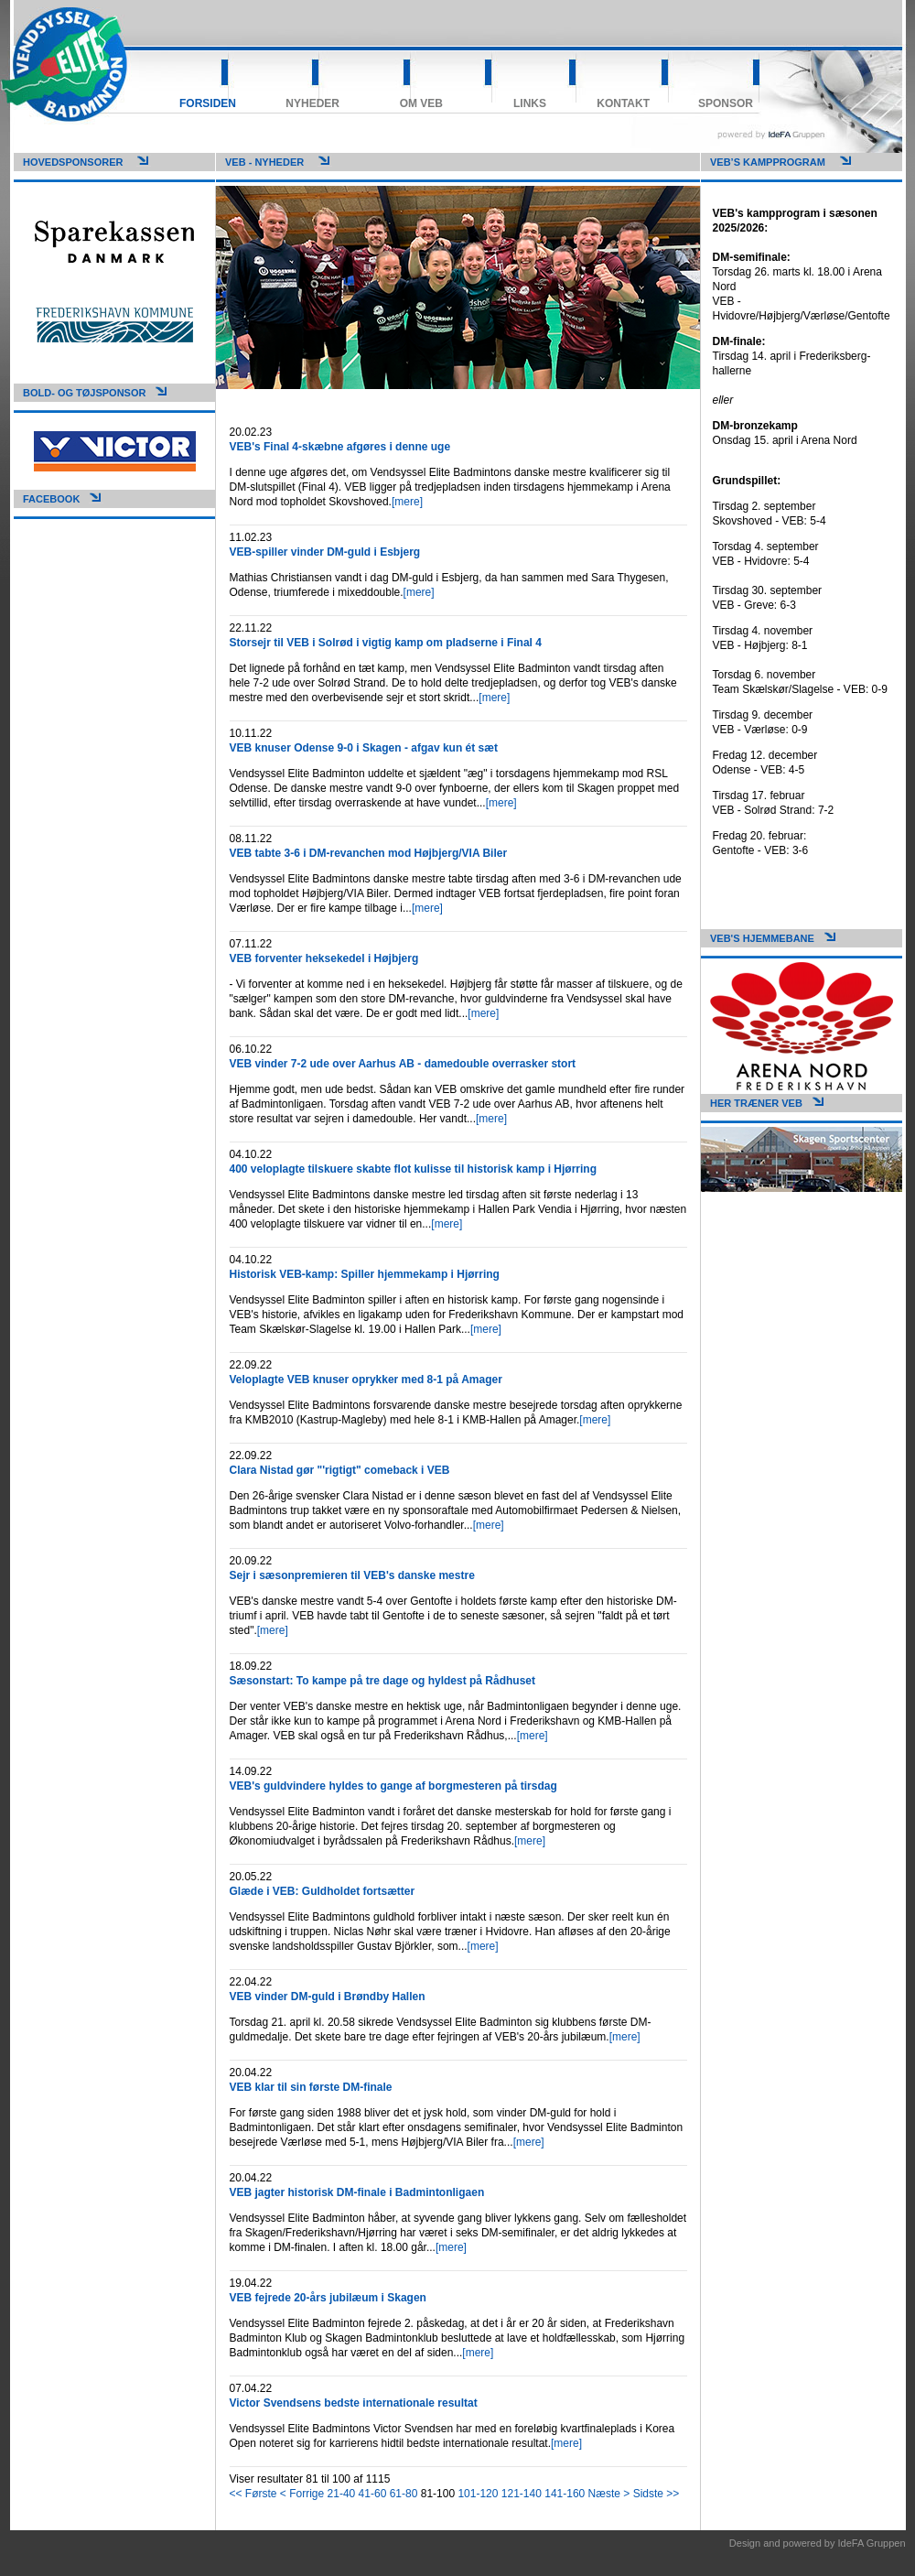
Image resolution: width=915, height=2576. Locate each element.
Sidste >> (656, 2493)
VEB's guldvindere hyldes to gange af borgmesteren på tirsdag (393, 1786)
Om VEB (421, 103)
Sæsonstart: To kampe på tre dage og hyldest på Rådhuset (383, 1680)
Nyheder (312, 103)
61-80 (404, 2493)
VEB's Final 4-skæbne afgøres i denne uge (340, 446)
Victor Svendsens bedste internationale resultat (354, 2403)
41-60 (373, 2493)
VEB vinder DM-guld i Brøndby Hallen (327, 1996)
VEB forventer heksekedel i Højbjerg (324, 958)
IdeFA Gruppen (872, 2543)
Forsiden (207, 103)
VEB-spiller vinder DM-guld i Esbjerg (325, 552)
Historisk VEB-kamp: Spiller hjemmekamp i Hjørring (365, 1274)
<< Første (253, 2493)
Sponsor (725, 103)
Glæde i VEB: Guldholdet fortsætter (322, 1891)
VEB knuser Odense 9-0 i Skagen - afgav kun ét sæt (364, 747)
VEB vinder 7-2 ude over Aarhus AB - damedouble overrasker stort (403, 1063)
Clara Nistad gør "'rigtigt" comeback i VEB (340, 1470)
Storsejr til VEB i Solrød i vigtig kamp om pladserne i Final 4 (386, 642)
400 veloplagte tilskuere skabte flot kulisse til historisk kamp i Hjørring (413, 1169)
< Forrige (302, 2493)
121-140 (521, 2493)
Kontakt (623, 103)
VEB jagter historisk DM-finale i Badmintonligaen (357, 2192)
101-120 (478, 2493)
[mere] (407, 501)
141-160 (564, 2493)
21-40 (342, 2493)
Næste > (609, 2493)
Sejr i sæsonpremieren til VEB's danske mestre (352, 1575)
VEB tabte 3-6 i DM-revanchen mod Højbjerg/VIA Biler (369, 853)
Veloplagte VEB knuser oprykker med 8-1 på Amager (366, 1379)
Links (529, 103)
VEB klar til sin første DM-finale (311, 2087)
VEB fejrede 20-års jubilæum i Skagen (328, 2297)
